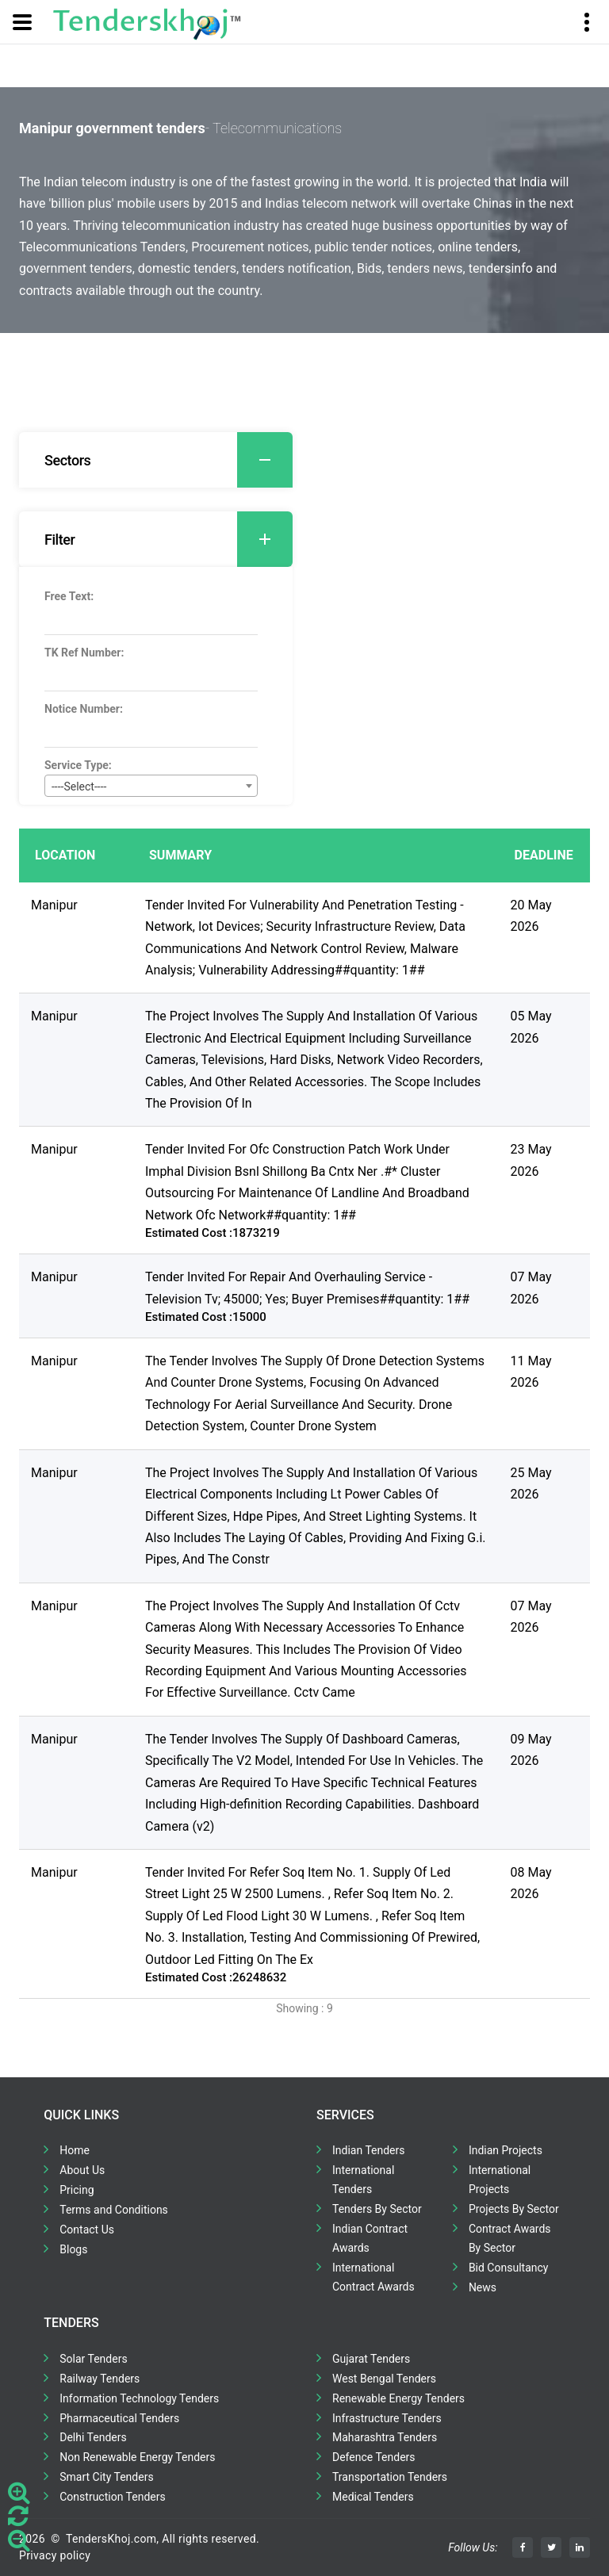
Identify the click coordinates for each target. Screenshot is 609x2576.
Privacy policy (54, 2555)
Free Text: (69, 596)
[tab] (156, 460)
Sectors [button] (168, 460)
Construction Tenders (112, 2496)
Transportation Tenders (389, 2477)
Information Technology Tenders (139, 2398)
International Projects (499, 2179)
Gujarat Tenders (371, 2358)
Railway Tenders (99, 2378)
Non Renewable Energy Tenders (137, 2457)
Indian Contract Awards (370, 2238)
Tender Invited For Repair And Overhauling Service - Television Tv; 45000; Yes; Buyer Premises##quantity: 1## (307, 1287)
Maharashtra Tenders (384, 2437)
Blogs (73, 2249)
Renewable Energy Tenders (398, 2398)
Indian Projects (505, 2150)
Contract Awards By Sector (510, 2238)
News (482, 2287)
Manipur (54, 905)
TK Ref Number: (84, 652)
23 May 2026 (531, 1160)
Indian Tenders (368, 2150)
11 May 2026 (531, 1371)
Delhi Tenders (92, 2437)
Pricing (76, 2190)
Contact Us (86, 2229)
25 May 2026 (531, 1483)
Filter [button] (168, 539)
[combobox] (151, 786)
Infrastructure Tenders (387, 2418)
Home (74, 2150)
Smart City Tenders (106, 2477)
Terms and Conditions (113, 2209)
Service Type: (78, 765)
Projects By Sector (514, 2209)
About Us (82, 2170)
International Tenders (363, 2179)
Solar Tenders (93, 2358)
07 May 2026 (531, 1287)
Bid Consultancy (509, 2267)
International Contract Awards (373, 2277)
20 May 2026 (531, 916)
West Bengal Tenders (384, 2378)
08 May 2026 (531, 1883)
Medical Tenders (373, 2496)
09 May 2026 (531, 1750)
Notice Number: (83, 708)
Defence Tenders (374, 2457)
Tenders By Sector (377, 2209)
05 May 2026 (531, 1027)
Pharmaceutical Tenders (119, 2418)
